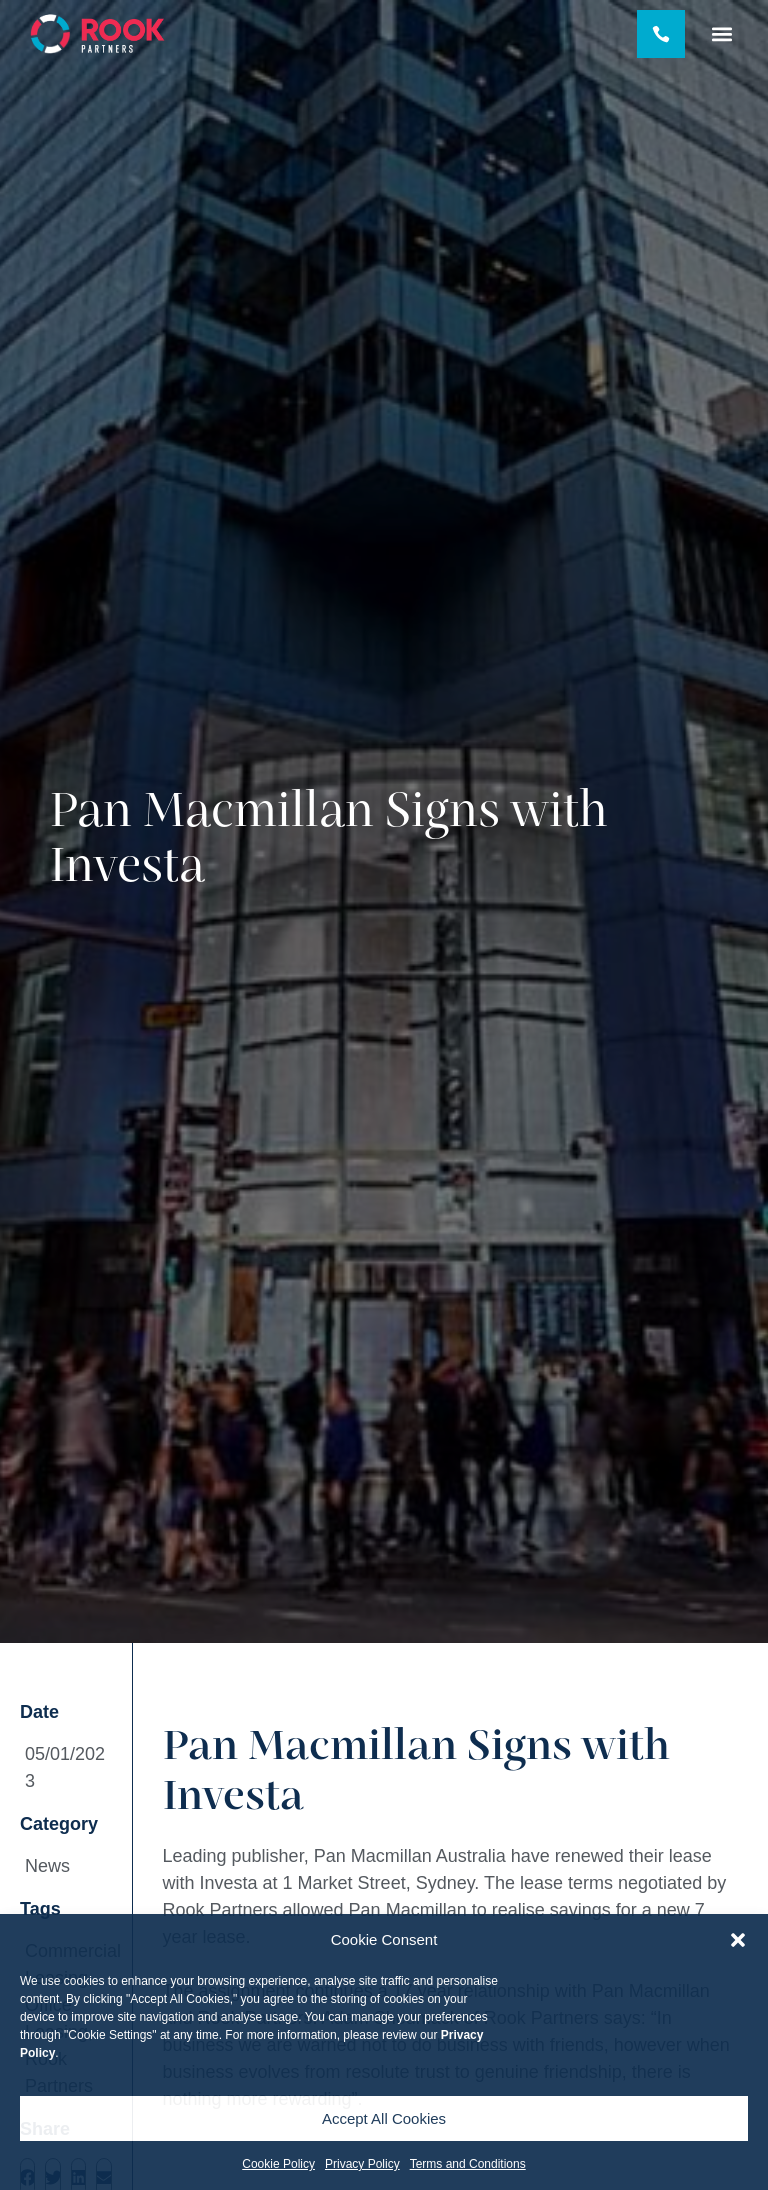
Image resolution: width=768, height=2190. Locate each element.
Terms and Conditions (468, 2164)
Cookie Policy (278, 2164)
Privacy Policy (362, 2164)
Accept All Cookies (384, 2118)
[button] (738, 1940)
